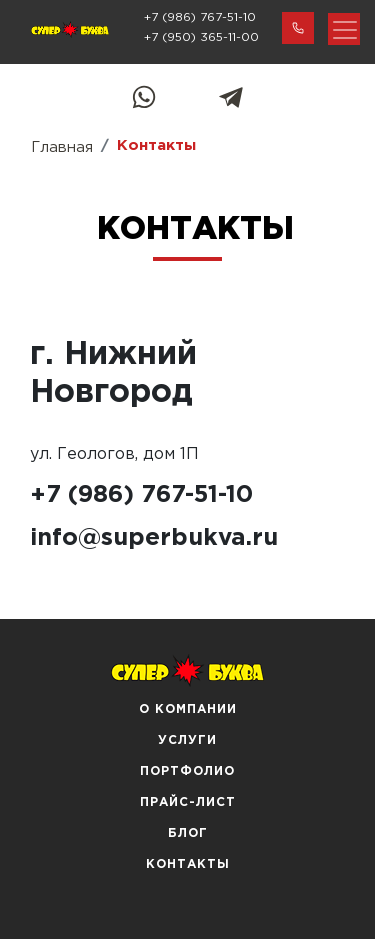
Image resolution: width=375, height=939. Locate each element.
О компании (188, 709)
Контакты (188, 864)
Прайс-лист (188, 802)
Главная (62, 147)
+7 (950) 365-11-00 (201, 37)
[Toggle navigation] (344, 29)
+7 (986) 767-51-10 (200, 17)
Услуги (187, 740)
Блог (188, 833)
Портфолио (187, 771)
